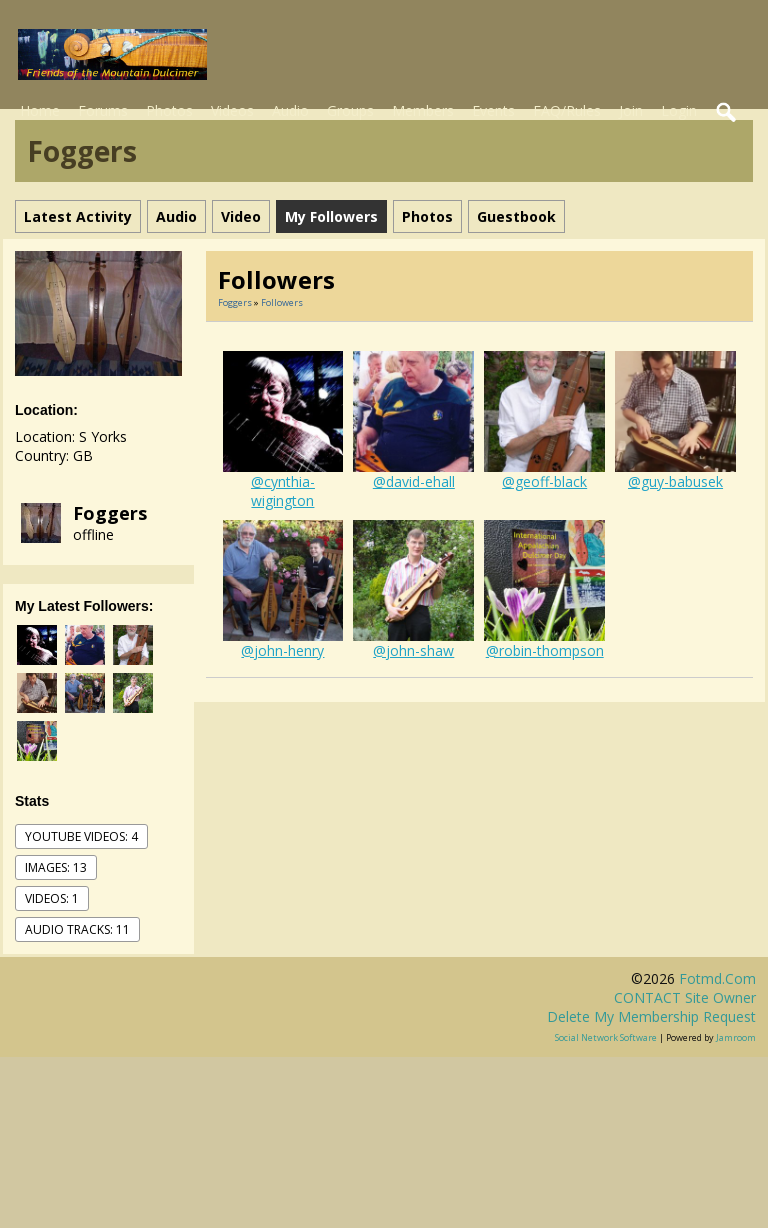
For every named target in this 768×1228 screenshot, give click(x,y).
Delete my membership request (651, 1016)
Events (493, 110)
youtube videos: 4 (81, 836)
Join (631, 110)
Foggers (110, 513)
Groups (350, 110)
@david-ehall (414, 481)
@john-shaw (413, 650)
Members (423, 110)
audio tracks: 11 (77, 929)
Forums (103, 110)
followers (282, 302)
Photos (169, 110)
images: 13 (56, 867)
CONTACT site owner (685, 997)
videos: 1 (52, 898)
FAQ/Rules (567, 110)
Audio (290, 110)
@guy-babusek (675, 481)
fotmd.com (717, 978)
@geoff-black (544, 481)
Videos (232, 110)
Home (40, 110)
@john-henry (282, 650)
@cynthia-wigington (283, 491)
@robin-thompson (545, 650)
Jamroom (736, 1037)
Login (679, 110)
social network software (606, 1037)
